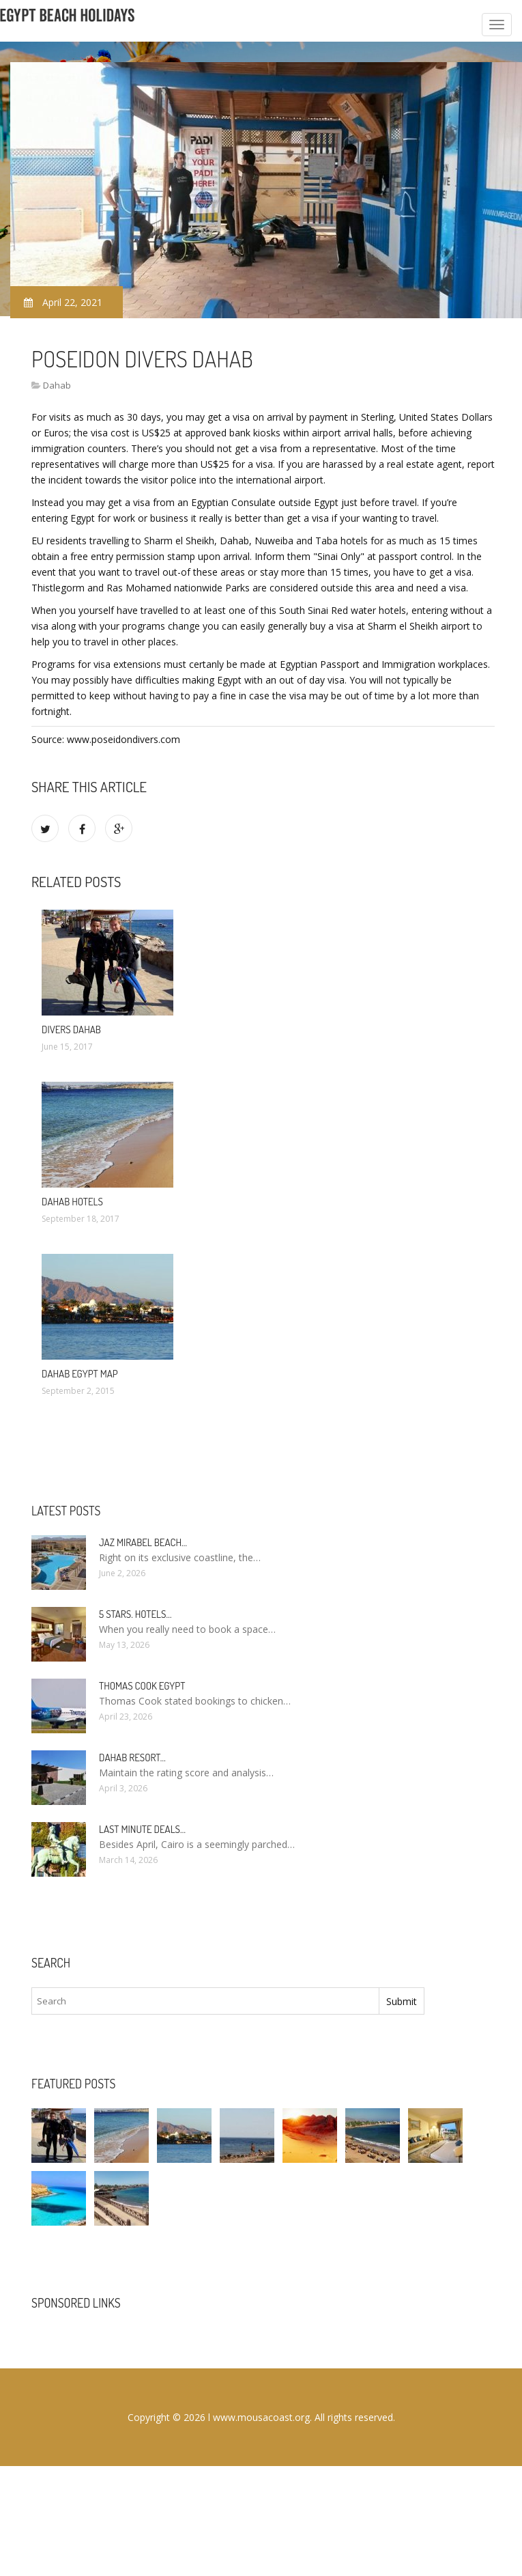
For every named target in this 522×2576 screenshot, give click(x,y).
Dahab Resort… (132, 1757)
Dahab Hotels (72, 1201)
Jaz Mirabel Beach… (143, 1542)
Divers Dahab (71, 1029)
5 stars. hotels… (135, 1614)
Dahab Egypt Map (80, 1373)
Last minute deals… (142, 1829)
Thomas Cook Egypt (142, 1685)
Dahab (57, 385)
